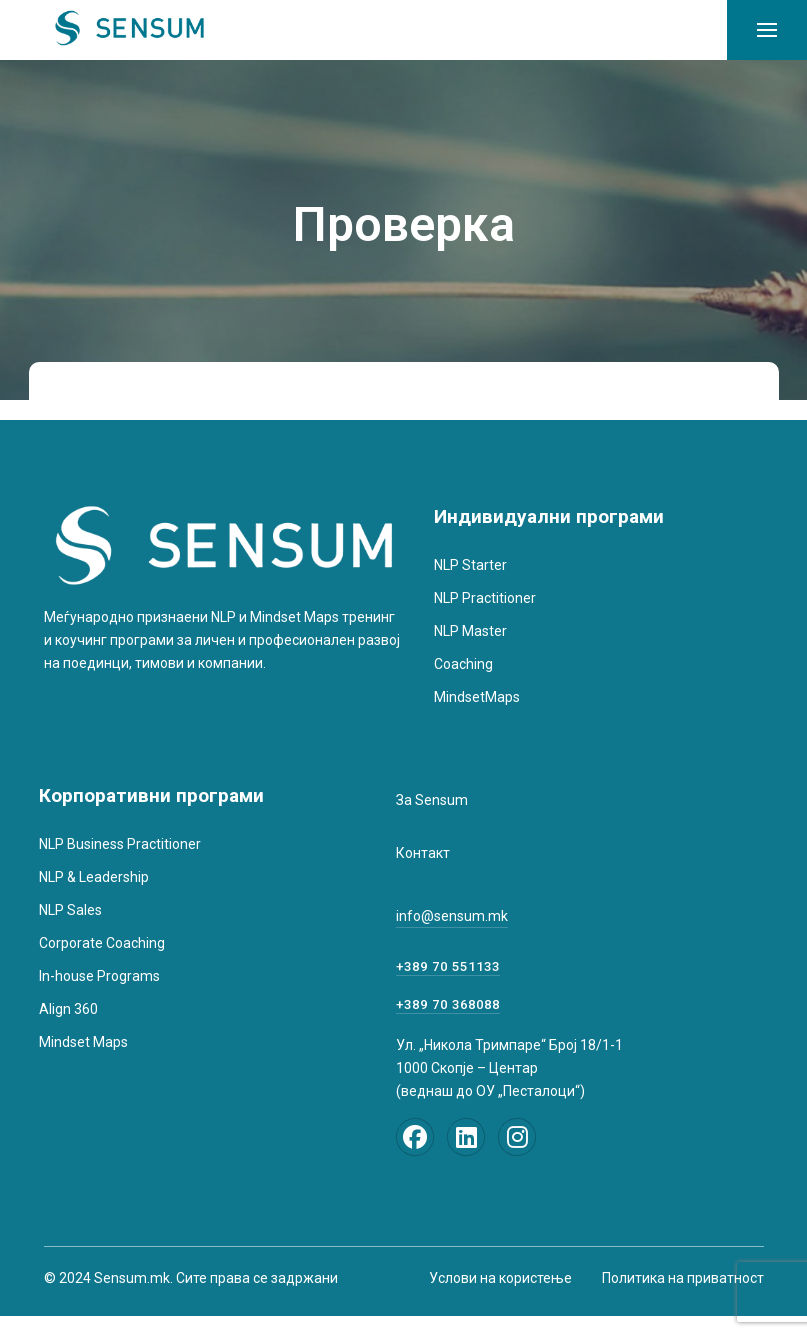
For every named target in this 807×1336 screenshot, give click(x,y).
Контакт (423, 853)
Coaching (463, 664)
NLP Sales (70, 910)
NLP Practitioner (485, 598)
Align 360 (68, 1009)
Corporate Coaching (102, 943)
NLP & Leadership (94, 877)
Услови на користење (500, 1278)
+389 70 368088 (448, 1004)
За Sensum (432, 800)
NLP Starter (470, 565)
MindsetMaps (477, 697)
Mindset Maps (83, 1042)
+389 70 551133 (448, 966)
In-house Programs (99, 976)
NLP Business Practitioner (120, 844)
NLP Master (470, 631)
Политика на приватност (683, 1278)
